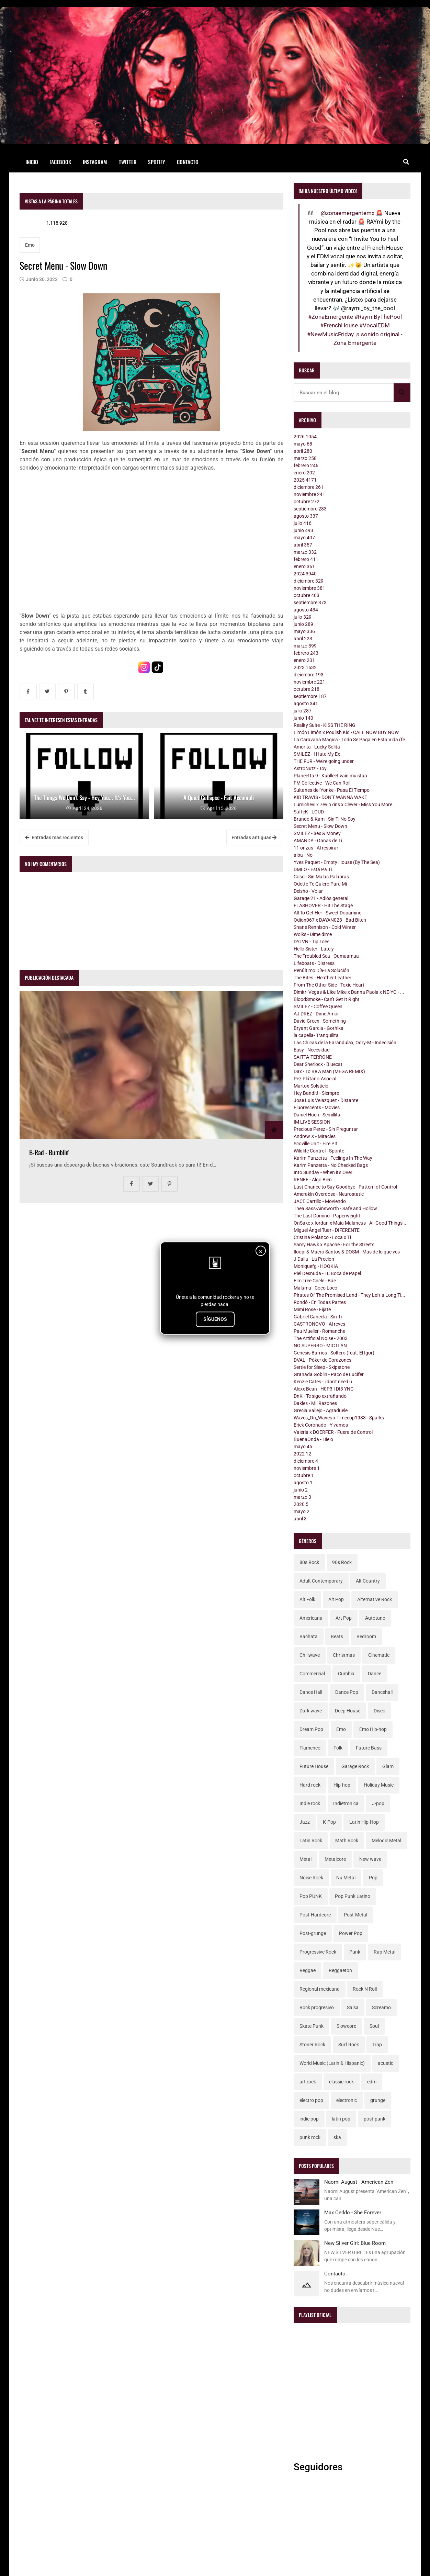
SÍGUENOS (215, 1319)
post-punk (374, 2119)
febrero (306, 465)
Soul (374, 2026)
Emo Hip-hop (373, 1729)
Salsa (353, 2007)
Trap (377, 2044)
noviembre (309, 494)
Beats (337, 1636)
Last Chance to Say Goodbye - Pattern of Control (345, 1187)
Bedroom (366, 1636)
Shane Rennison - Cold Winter (325, 927)
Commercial (312, 1673)
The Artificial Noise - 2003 (321, 1338)
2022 (302, 1453)
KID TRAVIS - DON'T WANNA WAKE (330, 797)
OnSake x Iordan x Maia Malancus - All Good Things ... (351, 1223)
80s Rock (309, 1562)
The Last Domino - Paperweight (327, 1215)
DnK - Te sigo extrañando (320, 1396)
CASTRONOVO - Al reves (319, 1324)
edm (371, 2081)
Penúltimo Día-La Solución (321, 970)
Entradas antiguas (253, 837)
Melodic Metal (386, 1840)
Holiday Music (379, 1785)
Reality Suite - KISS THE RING (324, 725)
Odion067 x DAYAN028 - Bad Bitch (330, 920)
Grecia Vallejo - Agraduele (321, 1410)
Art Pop (344, 1618)
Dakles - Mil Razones (315, 1403)
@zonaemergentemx (347, 213)
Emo (30, 245)
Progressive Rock (317, 1952)
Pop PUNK (310, 1896)
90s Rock (342, 1562)
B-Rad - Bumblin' (49, 1152)
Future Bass (369, 1748)
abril (303, 451)
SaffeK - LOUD (309, 811)
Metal (305, 1859)
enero (304, 472)
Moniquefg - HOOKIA (316, 1266)
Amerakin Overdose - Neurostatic (329, 1194)
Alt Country (368, 1581)
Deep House (347, 1710)
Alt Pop (336, 1599)
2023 (305, 667)
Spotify (156, 162)
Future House (313, 1766)
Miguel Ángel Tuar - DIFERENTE (327, 1230)
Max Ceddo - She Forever (352, 2212)
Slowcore (346, 2026)
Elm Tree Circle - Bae (315, 1280)
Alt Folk (307, 1599)
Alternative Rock (374, 1599)
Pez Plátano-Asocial (315, 1078)
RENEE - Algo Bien (313, 1179)
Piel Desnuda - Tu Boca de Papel (327, 1273)
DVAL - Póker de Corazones (322, 1360)
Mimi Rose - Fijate (312, 1309)
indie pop (309, 2119)
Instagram (95, 162)
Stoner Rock (312, 2044)
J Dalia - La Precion (314, 1259)
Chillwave (309, 1655)
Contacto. (335, 2274)
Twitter (128, 162)
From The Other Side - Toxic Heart (329, 985)
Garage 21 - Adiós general (321, 898)
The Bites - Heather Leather (322, 977)
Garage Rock (355, 1766)
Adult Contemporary (321, 1581)
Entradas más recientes (54, 837)
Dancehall (382, 1692)
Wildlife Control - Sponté (319, 1151)
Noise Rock (311, 1877)
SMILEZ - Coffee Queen (318, 1006)
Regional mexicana (319, 1989)
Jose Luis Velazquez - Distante (326, 1100)
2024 (305, 573)
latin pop (341, 2119)
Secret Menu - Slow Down (320, 826)
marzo (305, 458)
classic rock (341, 2081)
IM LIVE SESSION (312, 1122)
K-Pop (329, 1822)
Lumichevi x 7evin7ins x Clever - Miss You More (343, 804)
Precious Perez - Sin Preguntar (326, 1129)
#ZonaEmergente (330, 316)
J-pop (378, 1803)
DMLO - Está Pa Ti (313, 869)
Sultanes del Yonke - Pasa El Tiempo (332, 790)
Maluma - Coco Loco (315, 1288)
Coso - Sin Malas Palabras (321, 876)
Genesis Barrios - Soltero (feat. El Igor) (334, 1353)
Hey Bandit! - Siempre (316, 1093)
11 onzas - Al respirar (316, 848)
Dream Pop (311, 1729)
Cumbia (346, 1673)
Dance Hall (310, 1692)
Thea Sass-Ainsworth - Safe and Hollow (335, 1208)
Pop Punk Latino (352, 1896)
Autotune (375, 1618)
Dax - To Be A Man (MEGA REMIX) (329, 1071)
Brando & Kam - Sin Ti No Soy (324, 819)
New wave (370, 1859)
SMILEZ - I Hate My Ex (317, 754)
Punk (354, 1952)
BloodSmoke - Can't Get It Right (327, 999)
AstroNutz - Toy (310, 768)
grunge (377, 2100)
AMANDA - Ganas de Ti (318, 840)
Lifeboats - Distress (314, 963)
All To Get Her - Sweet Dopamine (327, 912)
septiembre (310, 508)
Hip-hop (341, 1785)
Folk (337, 1748)
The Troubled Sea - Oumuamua (326, 956)
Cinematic (378, 1655)
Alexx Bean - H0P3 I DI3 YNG (324, 1389)
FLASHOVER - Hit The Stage (323, 905)
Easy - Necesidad (312, 1050)
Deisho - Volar (308, 891)
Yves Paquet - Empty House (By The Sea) (337, 862)
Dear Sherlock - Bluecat (318, 1064)
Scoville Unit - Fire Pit (315, 1143)
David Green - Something (320, 1021)
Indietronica (346, 1803)
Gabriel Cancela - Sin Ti (318, 1316)
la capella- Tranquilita (316, 1035)
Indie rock (309, 1803)
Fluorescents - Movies (317, 1107)
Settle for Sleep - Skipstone (322, 1367)
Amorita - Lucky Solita (317, 747)
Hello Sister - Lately (314, 949)
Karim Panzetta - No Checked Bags (331, 1165)
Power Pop (350, 1933)
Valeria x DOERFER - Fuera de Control (333, 1432)
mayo (303, 444)
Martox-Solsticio (311, 1086)
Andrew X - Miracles (315, 1136)
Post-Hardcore (315, 1914)
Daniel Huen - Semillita (317, 1114)
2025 (305, 480)
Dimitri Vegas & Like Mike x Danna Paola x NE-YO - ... (349, 992)
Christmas (344, 1655)
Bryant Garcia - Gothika (318, 1028)
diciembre (309, 487)
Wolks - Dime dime (313, 934)
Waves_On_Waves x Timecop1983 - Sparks (339, 1417)
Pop (373, 1877)
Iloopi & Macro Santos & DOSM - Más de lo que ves (347, 1252)
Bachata (308, 1636)
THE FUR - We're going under (324, 761)
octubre (306, 501)
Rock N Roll (365, 1989)
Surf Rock (348, 2044)
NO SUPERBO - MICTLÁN (320, 1345)
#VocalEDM (374, 325)
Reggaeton (340, 1970)
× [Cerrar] (261, 1251)
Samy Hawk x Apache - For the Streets (334, 1244)
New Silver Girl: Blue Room (355, 2243)
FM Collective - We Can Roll (322, 783)
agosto (306, 516)
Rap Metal (384, 1952)
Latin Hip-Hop (364, 1822)
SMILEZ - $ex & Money (317, 833)
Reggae (307, 1970)
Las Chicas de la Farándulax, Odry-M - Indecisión (345, 1042)
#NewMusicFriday (330, 334)
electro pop (311, 2100)
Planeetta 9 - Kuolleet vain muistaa (330, 775)
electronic (346, 2100)
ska (337, 2137)
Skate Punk (311, 2026)
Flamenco (309, 1748)
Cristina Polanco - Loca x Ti (322, 1237)
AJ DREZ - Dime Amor (316, 1013)
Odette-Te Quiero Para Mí (320, 884)
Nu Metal (345, 1877)
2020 (301, 1504)
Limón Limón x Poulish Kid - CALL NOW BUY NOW (346, 732)
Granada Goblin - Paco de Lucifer (329, 1374)
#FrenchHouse (339, 325)
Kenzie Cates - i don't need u (323, 1381)
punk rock (309, 2137)
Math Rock (346, 1840)
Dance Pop (346, 1692)
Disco (379, 1710)
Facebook (60, 162)
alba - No (303, 855)
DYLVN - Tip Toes (311, 941)
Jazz (304, 1822)
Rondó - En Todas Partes (320, 1302)
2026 (305, 436)
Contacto (188, 162)
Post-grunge (312, 1933)
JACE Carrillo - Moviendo (320, 1201)
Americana (310, 1618)
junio (303, 530)
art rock (307, 2081)
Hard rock (309, 1785)
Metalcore (335, 1859)
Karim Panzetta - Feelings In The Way (333, 1158)
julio (303, 523)
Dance (374, 1673)
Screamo (381, 2007)
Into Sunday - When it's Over (323, 1172)
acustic (385, 2063)
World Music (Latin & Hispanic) (332, 2063)
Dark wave (310, 1710)
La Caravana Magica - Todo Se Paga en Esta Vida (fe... (351, 739)
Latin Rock (310, 1840)
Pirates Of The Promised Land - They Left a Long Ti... (349, 1295)
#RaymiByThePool (378, 316)
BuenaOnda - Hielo (313, 1439)
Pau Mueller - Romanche (319, 1331)
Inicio (31, 162)
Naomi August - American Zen (358, 2182)
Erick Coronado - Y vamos (321, 1425)
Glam (388, 1766)
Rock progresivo (316, 2007)
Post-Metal (355, 1914)
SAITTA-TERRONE (313, 1057)
